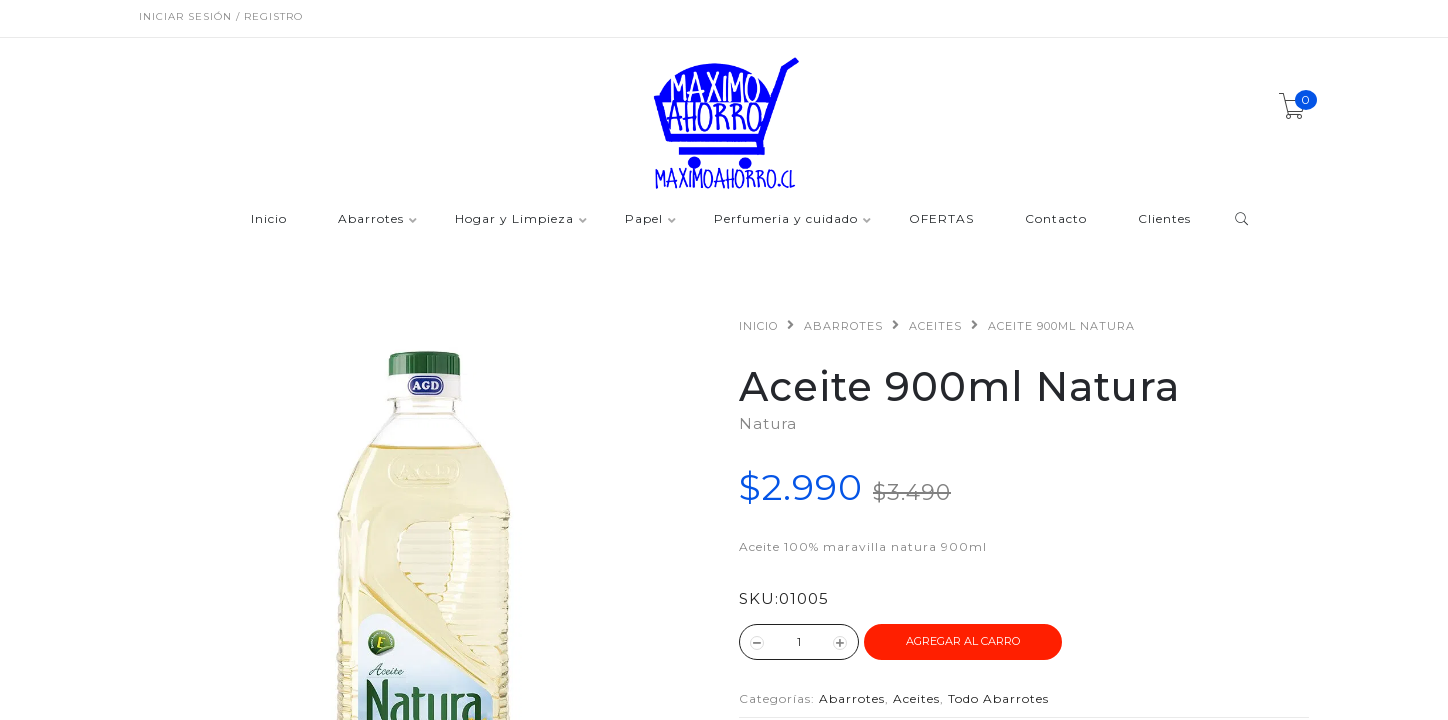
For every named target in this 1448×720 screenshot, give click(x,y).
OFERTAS (941, 219)
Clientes (1164, 219)
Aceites (935, 326)
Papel (644, 219)
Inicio (269, 219)
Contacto (1056, 219)
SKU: (759, 598)
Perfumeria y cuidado (786, 219)
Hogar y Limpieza (514, 219)
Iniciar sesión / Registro (221, 16)
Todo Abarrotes (998, 698)
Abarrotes (371, 219)
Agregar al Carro (963, 641)
